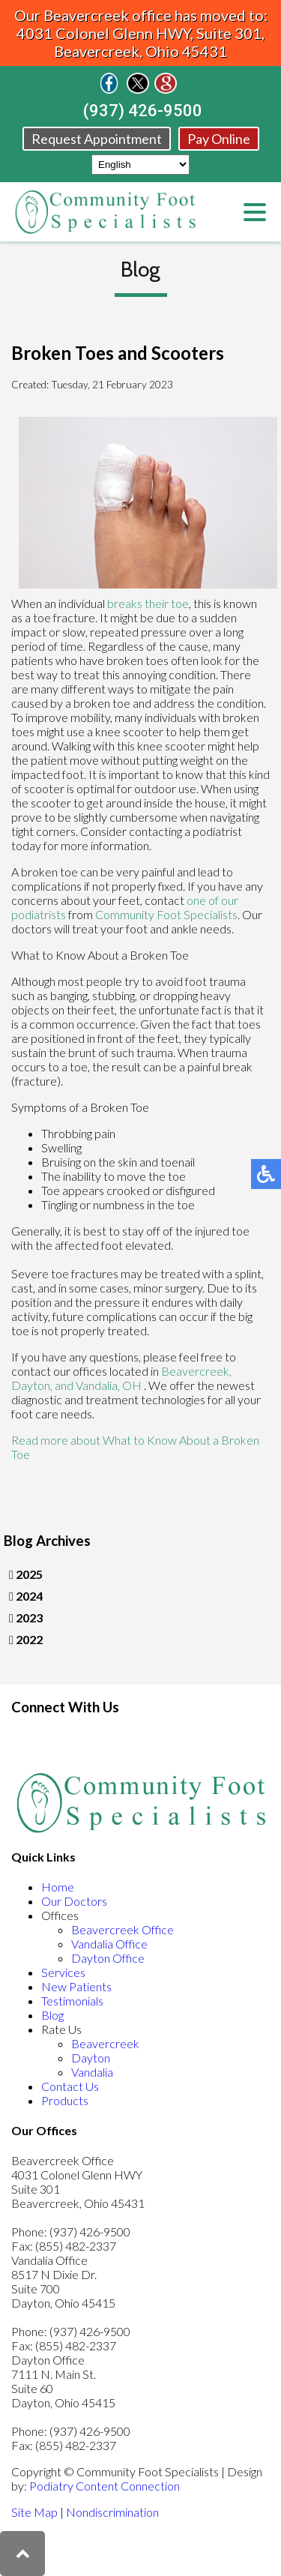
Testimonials (72, 2000)
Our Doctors (74, 1901)
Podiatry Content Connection (104, 2486)
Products (64, 2100)
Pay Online (218, 138)
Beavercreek (105, 2043)
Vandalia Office (109, 1943)
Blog (52, 2015)
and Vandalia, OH (98, 1385)
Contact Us (70, 2086)
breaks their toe (148, 603)
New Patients (76, 1986)
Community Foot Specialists (166, 914)
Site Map (34, 2512)
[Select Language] (140, 164)
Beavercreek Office (122, 1929)
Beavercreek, (196, 1371)
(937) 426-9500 (142, 111)
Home (57, 1887)
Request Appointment (96, 138)
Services (63, 1972)
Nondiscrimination (112, 2512)
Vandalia (92, 2072)
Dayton (90, 2057)
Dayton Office (108, 1958)
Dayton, (33, 1385)
